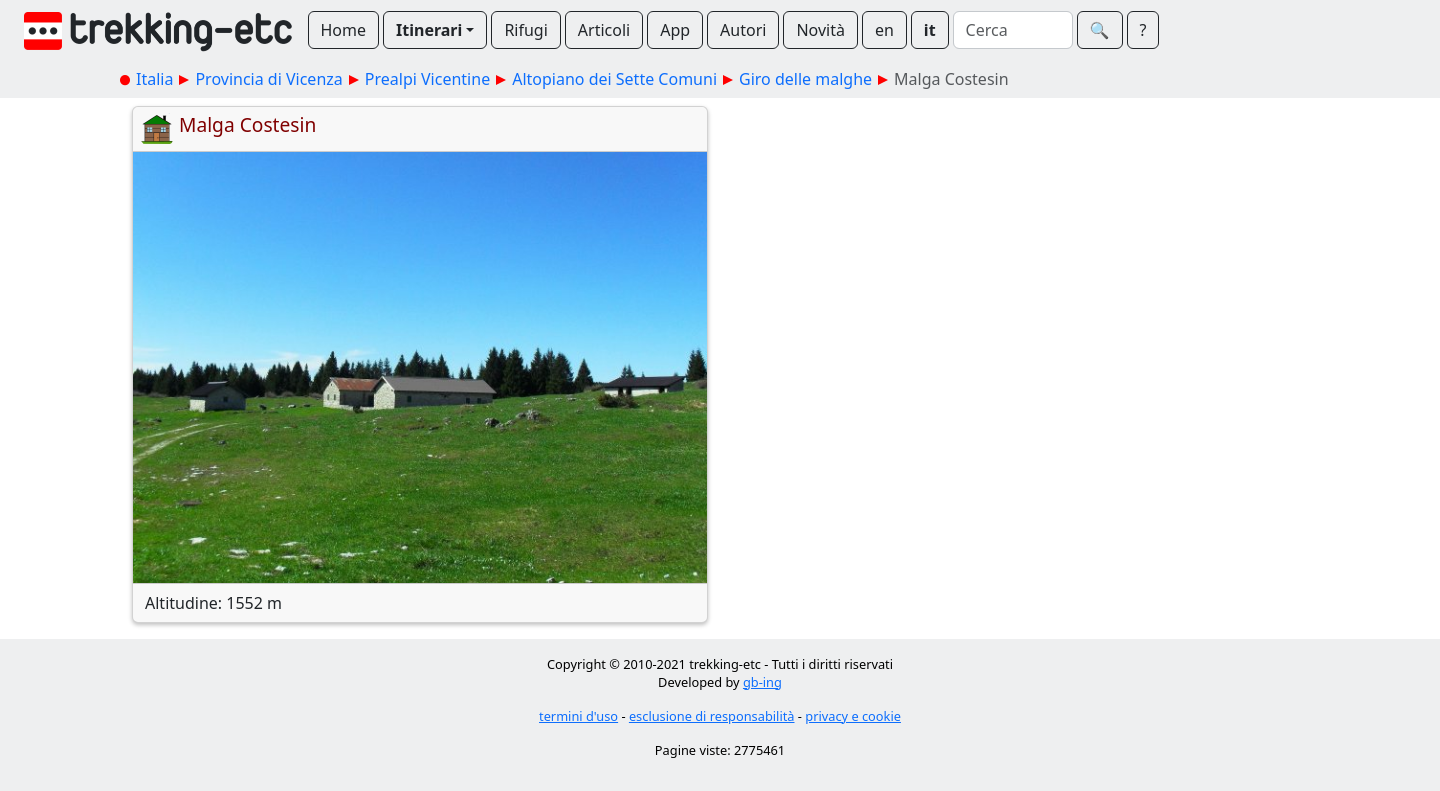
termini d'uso (578, 716)
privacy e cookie (853, 716)
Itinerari (429, 30)
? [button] (1143, 30)
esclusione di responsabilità (712, 716)
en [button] (884, 30)
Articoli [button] (604, 30)
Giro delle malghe (805, 79)
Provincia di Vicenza (268, 79)
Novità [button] (820, 30)
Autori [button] (743, 30)
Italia (154, 79)
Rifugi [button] (525, 30)
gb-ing (762, 682)
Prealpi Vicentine (427, 79)
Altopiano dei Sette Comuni (614, 79)
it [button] (930, 30)
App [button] (675, 30)
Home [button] (344, 30)
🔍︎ (1100, 30)
